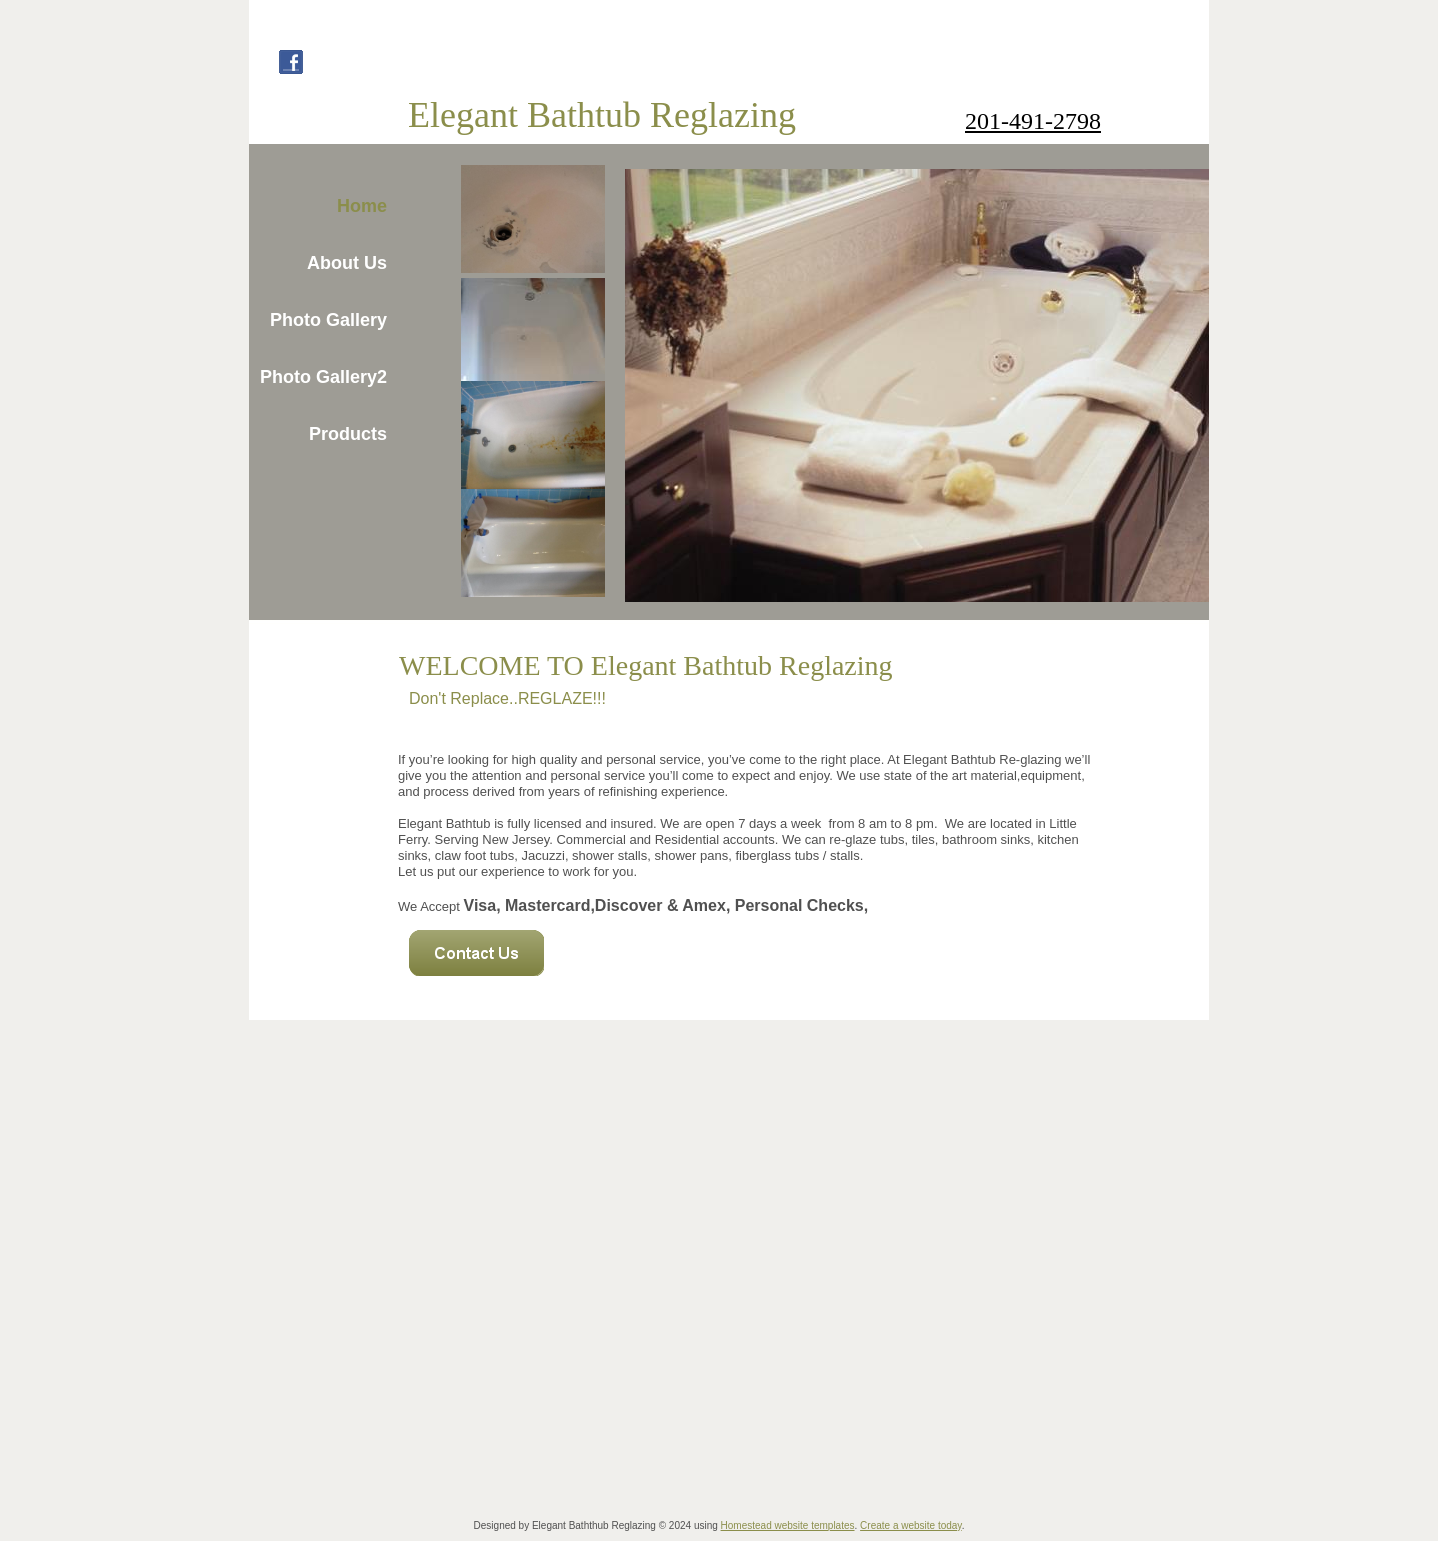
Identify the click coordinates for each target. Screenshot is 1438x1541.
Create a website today (911, 1525)
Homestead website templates (788, 1525)
